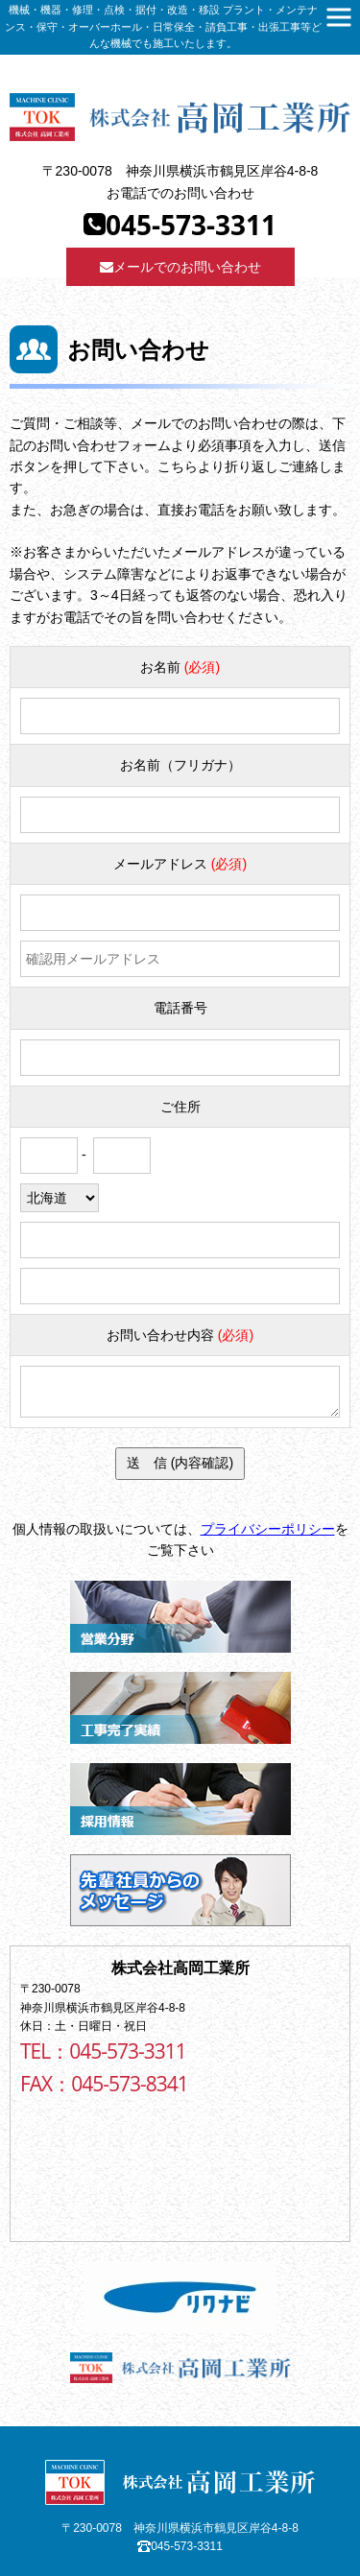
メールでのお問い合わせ (180, 266)
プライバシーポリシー (268, 1529)
